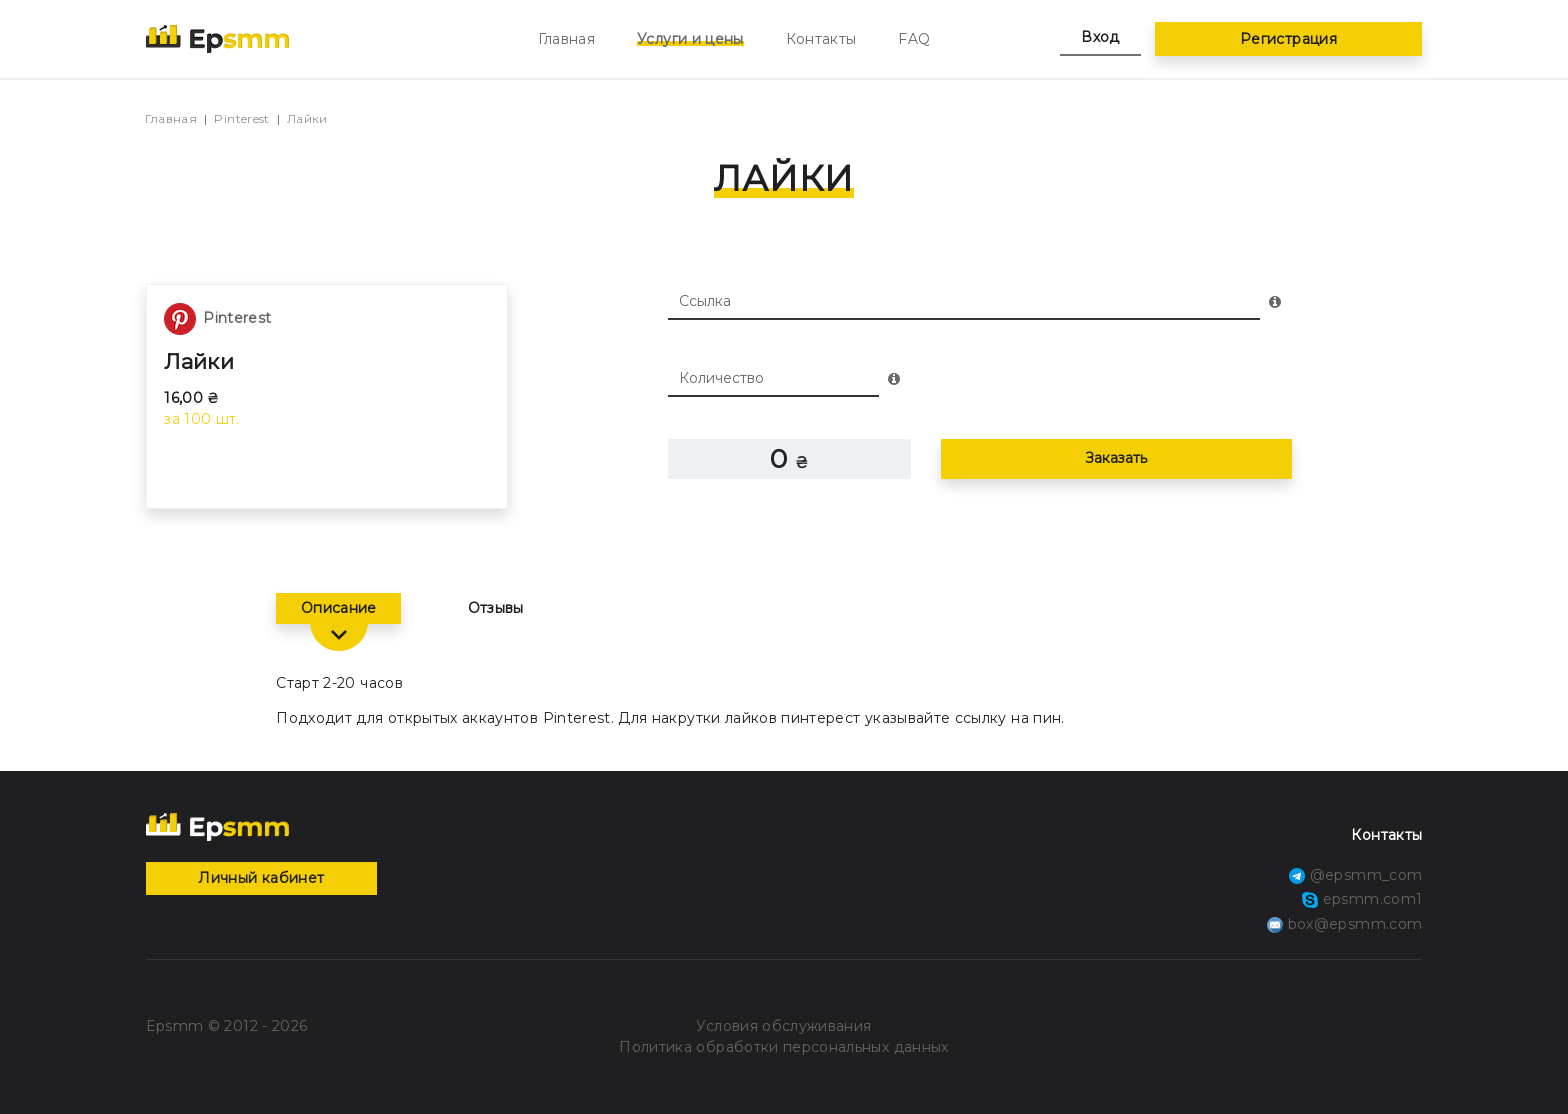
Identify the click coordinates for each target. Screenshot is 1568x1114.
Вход (1100, 37)
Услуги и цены (690, 39)
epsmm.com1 (1362, 899)
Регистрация (1288, 39)
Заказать (1116, 458)
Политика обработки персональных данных (783, 1047)
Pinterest (241, 118)
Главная (566, 39)
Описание (339, 608)
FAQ (914, 39)
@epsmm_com (1355, 875)
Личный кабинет (261, 878)
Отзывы (496, 608)
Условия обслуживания (783, 1026)
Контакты (821, 39)
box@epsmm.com (1344, 924)
